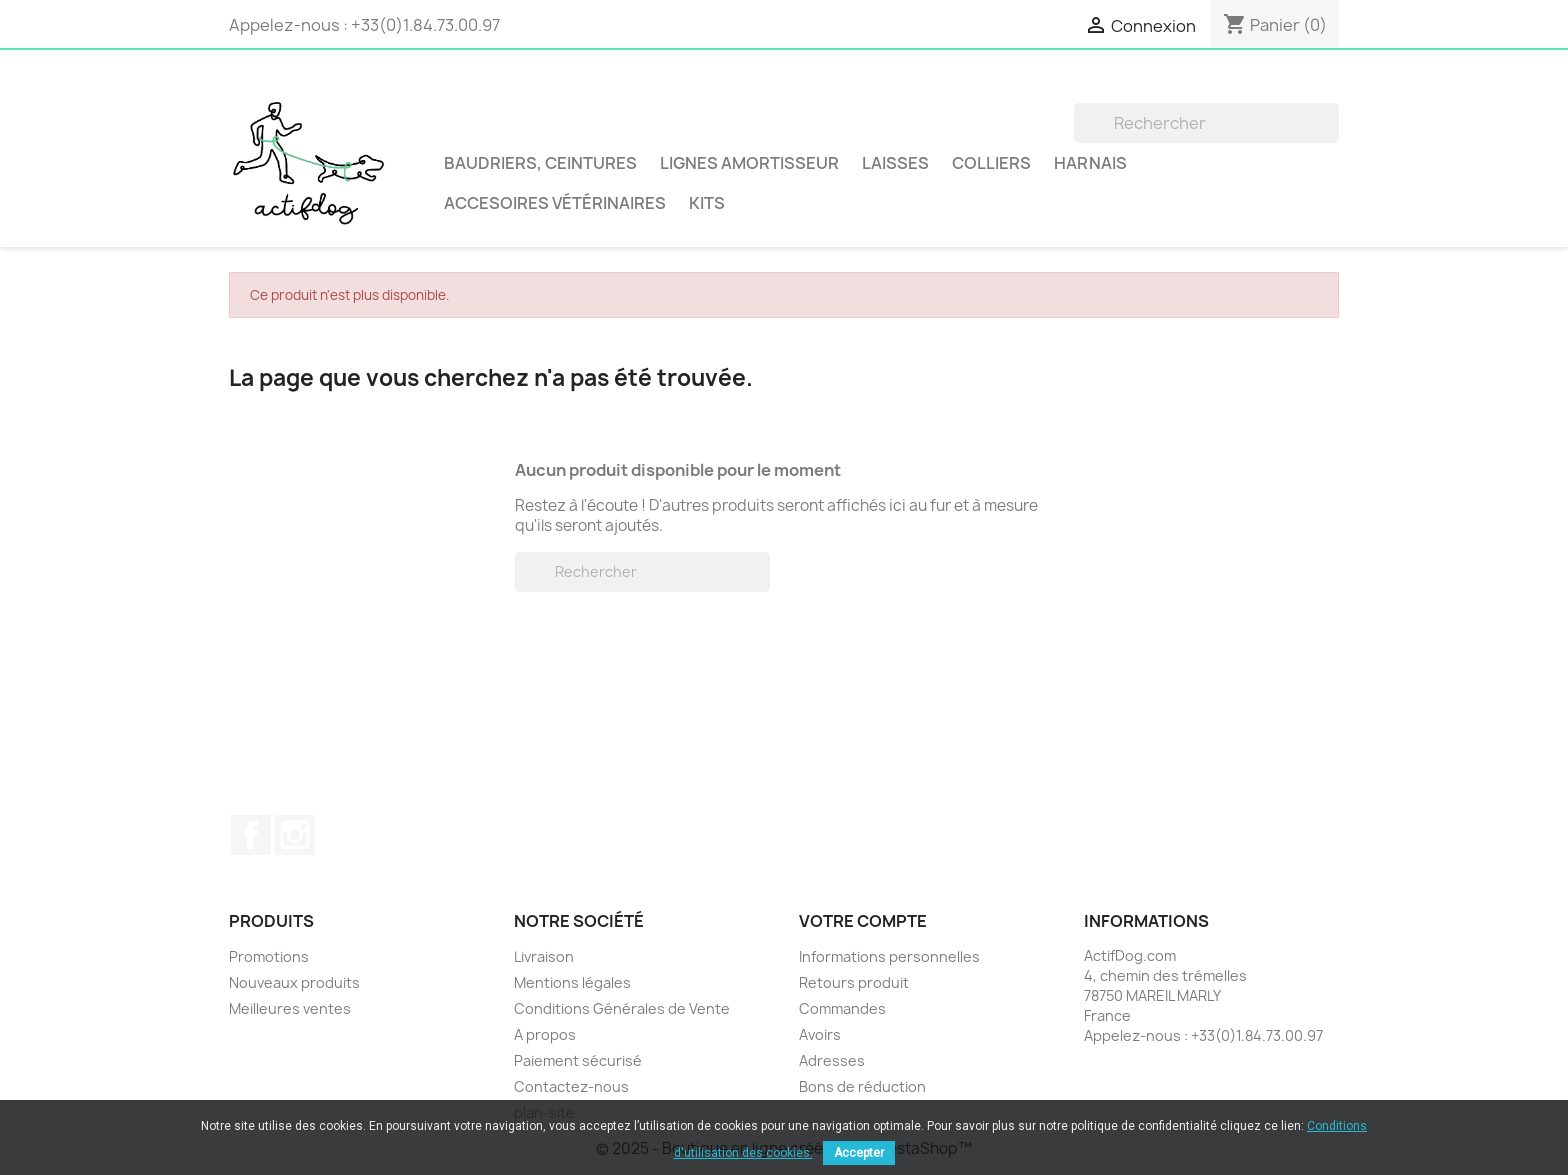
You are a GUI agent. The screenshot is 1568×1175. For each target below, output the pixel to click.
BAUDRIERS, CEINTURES (540, 163)
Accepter (859, 1153)
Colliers (991, 163)
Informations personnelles (889, 956)
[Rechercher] (1206, 123)
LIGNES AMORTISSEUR (749, 163)
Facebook (251, 835)
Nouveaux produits (294, 982)
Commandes (842, 1008)
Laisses (895, 163)
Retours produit (854, 982)
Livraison (544, 956)
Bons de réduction (862, 1086)
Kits (707, 203)
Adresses (832, 1060)
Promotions (269, 956)
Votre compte (863, 921)
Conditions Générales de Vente (622, 1008)
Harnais (1090, 163)
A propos (545, 1034)
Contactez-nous (571, 1086)
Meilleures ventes (290, 1008)
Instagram (295, 835)
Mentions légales (572, 982)
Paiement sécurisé (578, 1060)
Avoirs (820, 1034)
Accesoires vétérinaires (555, 203)
